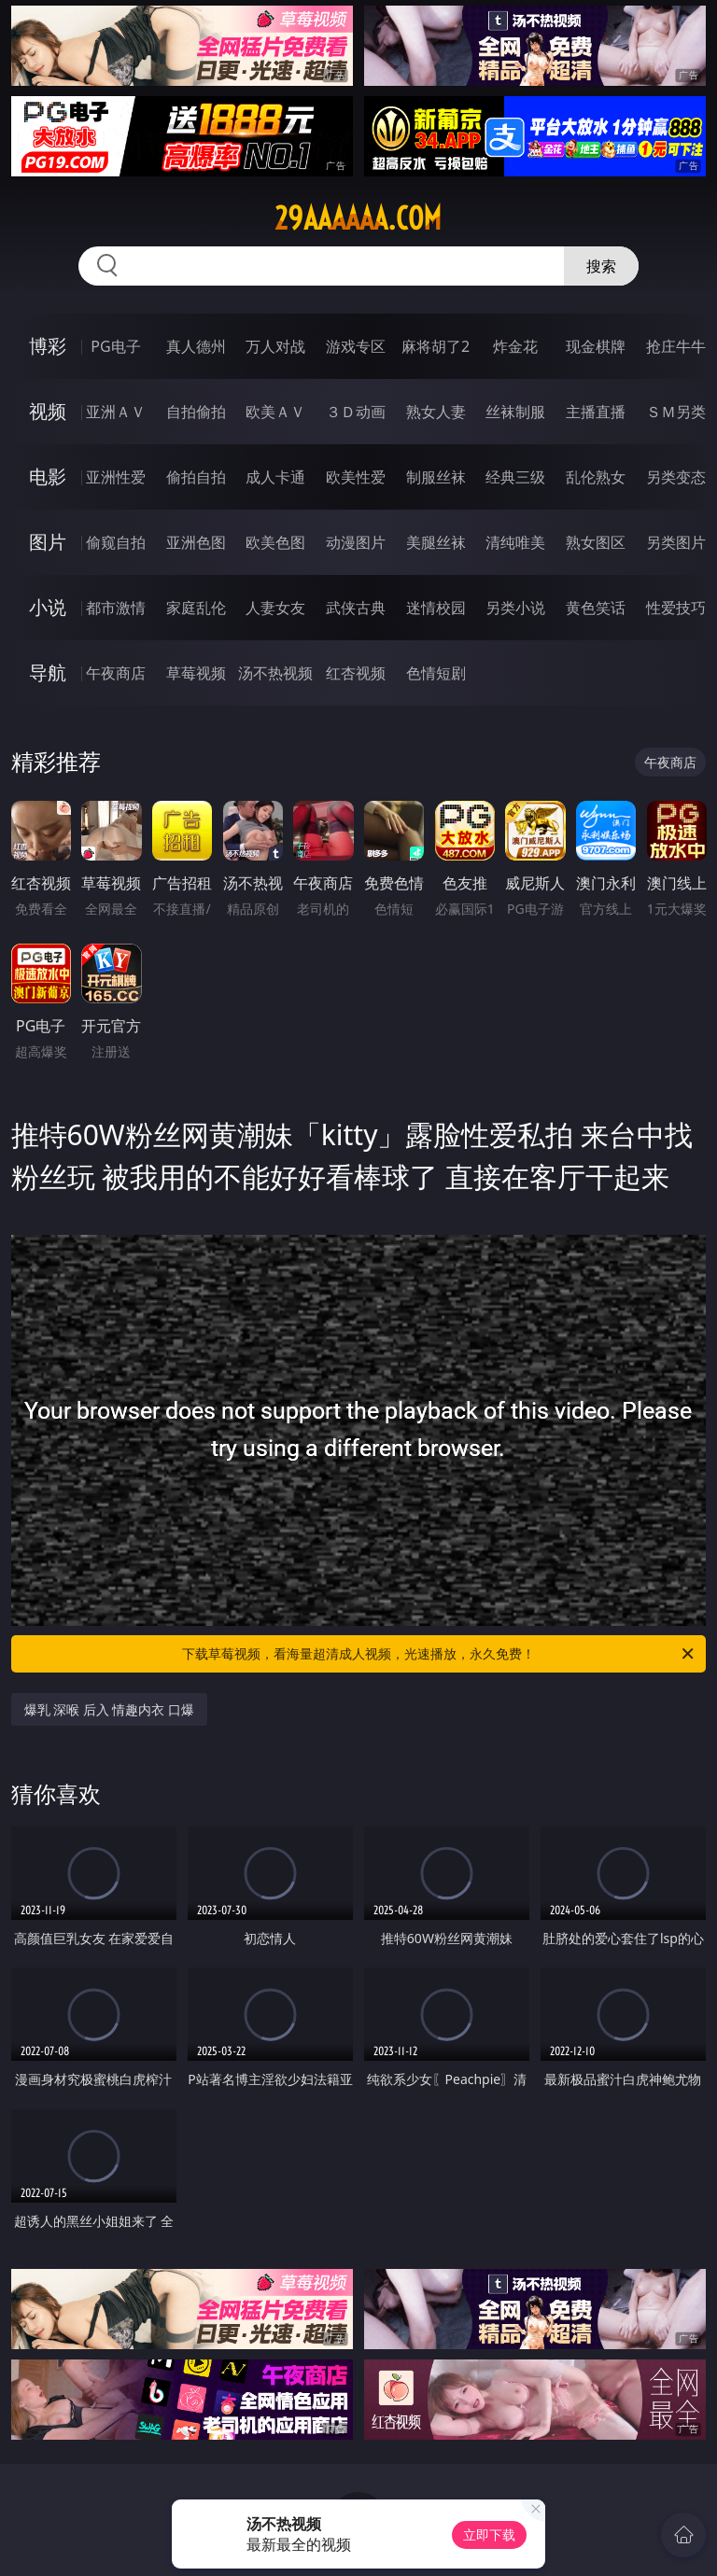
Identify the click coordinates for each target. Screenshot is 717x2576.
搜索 (601, 266)
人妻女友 (275, 607)
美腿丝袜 (436, 542)
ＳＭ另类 (676, 411)
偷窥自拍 (116, 542)
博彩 (47, 345)
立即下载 (489, 2534)
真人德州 (196, 346)
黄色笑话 (596, 607)
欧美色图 (275, 542)
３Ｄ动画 (356, 411)
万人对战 (275, 346)
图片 (47, 541)
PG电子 (115, 346)
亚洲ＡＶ (116, 411)
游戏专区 (356, 346)
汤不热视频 (275, 673)
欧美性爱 (356, 477)
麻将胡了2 (435, 346)
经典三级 (515, 477)
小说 (47, 607)
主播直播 (596, 411)
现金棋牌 (596, 346)
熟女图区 (596, 542)
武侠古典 (356, 607)
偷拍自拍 (196, 477)
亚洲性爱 (116, 477)
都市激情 (116, 607)
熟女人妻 (436, 411)
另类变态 (676, 477)
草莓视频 (196, 673)
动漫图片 (356, 542)
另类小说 (515, 607)
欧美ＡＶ (275, 411)
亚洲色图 (196, 542)
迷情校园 (436, 607)
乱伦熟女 (596, 477)
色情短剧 (436, 673)
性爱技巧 (676, 607)
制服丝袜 (436, 477)
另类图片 (676, 542)
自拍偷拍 (196, 411)
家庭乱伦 (196, 607)
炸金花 (515, 346)
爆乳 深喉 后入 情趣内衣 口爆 (109, 1709)
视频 (47, 411)
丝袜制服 (515, 411)
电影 (47, 476)
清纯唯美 (515, 542)
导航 (47, 672)
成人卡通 (275, 477)
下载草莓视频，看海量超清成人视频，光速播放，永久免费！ (439, 1654)
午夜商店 (116, 673)
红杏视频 (356, 673)
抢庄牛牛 (676, 346)
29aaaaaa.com (358, 218)
